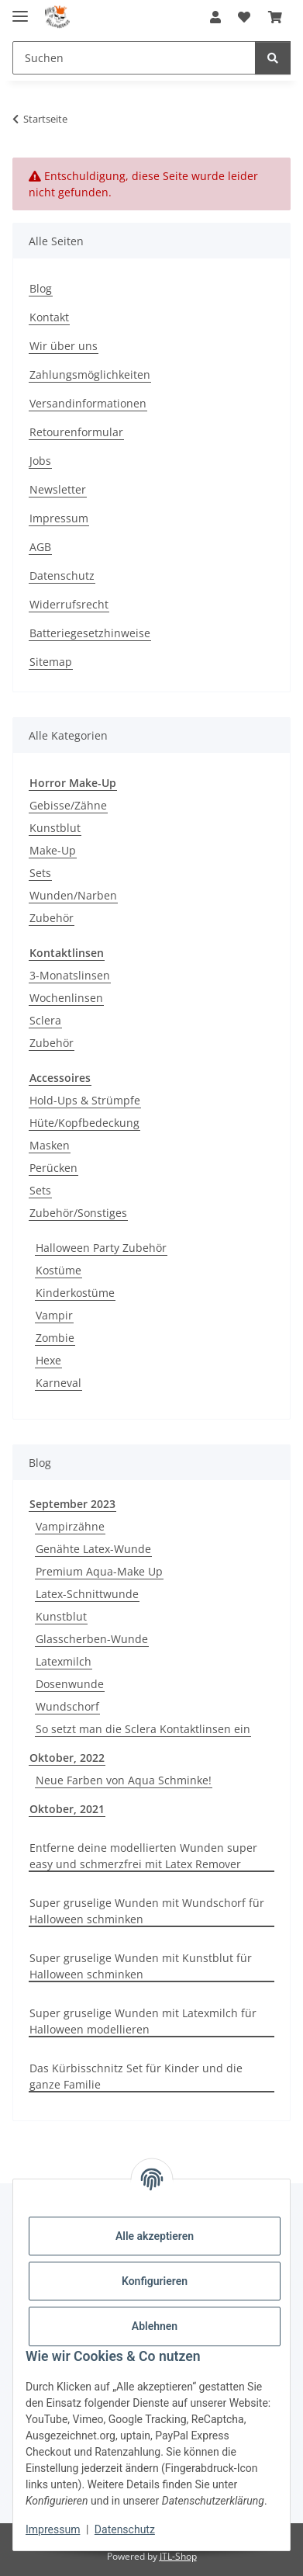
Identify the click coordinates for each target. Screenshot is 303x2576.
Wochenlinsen (66, 997)
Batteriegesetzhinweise (89, 633)
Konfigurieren (155, 2281)
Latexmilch (63, 1661)
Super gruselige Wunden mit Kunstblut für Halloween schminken (140, 1965)
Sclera (45, 1020)
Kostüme (58, 1270)
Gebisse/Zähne (68, 805)
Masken (49, 1145)
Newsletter (57, 489)
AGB (40, 546)
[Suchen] (273, 58)
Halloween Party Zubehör (101, 1247)
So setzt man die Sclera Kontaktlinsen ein (143, 1728)
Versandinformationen (87, 403)
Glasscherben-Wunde (92, 1638)
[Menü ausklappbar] (20, 9)
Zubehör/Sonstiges (78, 1212)
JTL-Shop (178, 2556)
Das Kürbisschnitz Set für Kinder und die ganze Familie (136, 2076)
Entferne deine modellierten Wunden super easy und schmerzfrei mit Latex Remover (143, 1855)
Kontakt (49, 317)
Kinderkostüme (75, 1292)
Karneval (58, 1382)
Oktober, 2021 (67, 1808)
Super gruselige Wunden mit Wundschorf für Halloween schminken (146, 1910)
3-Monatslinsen (69, 975)
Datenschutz (125, 2529)
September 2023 (72, 1503)
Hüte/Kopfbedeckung (84, 1122)
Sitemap (50, 661)
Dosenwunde (70, 1683)
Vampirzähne (70, 1526)
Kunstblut (55, 827)
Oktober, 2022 (67, 1757)
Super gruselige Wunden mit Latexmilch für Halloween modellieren (143, 2021)
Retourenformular (76, 432)
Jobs (40, 460)
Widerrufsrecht (68, 604)
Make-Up (52, 850)
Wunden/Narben (73, 895)
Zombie (55, 1337)
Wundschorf (67, 1706)
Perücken (53, 1167)
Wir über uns (63, 345)
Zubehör (51, 917)
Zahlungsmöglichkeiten (89, 374)
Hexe (48, 1360)
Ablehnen (154, 2326)
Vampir (54, 1315)
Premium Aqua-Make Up (99, 1571)
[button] (215, 17)
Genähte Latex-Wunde (93, 1548)
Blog (40, 288)
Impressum (53, 2529)
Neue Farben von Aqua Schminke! (124, 1780)
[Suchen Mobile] (134, 58)
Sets (40, 872)
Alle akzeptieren (154, 2236)
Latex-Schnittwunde (87, 1593)
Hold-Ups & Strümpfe (84, 1100)
